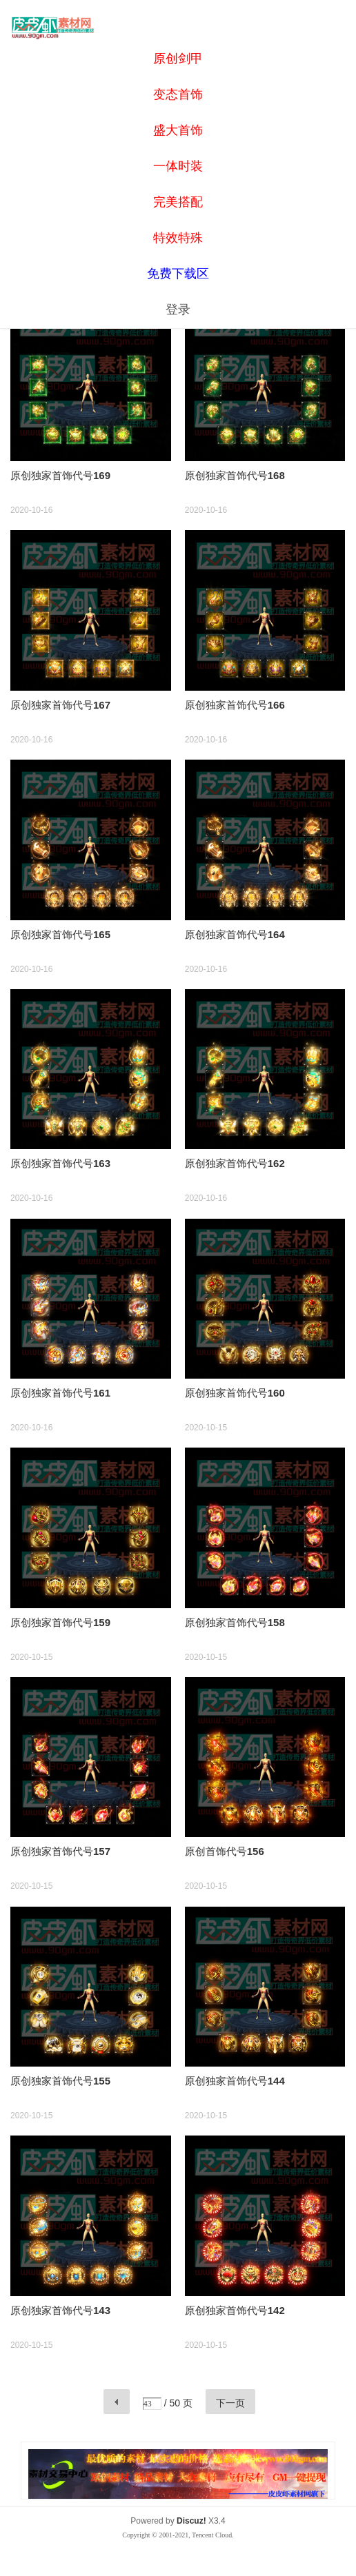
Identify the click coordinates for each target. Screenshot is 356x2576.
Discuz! (191, 2521)
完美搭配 (178, 202)
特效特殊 (178, 238)
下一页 (230, 2402)
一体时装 (178, 166)
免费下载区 (178, 274)
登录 (178, 309)
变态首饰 (178, 94)
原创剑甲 (178, 58)
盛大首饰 (178, 130)
